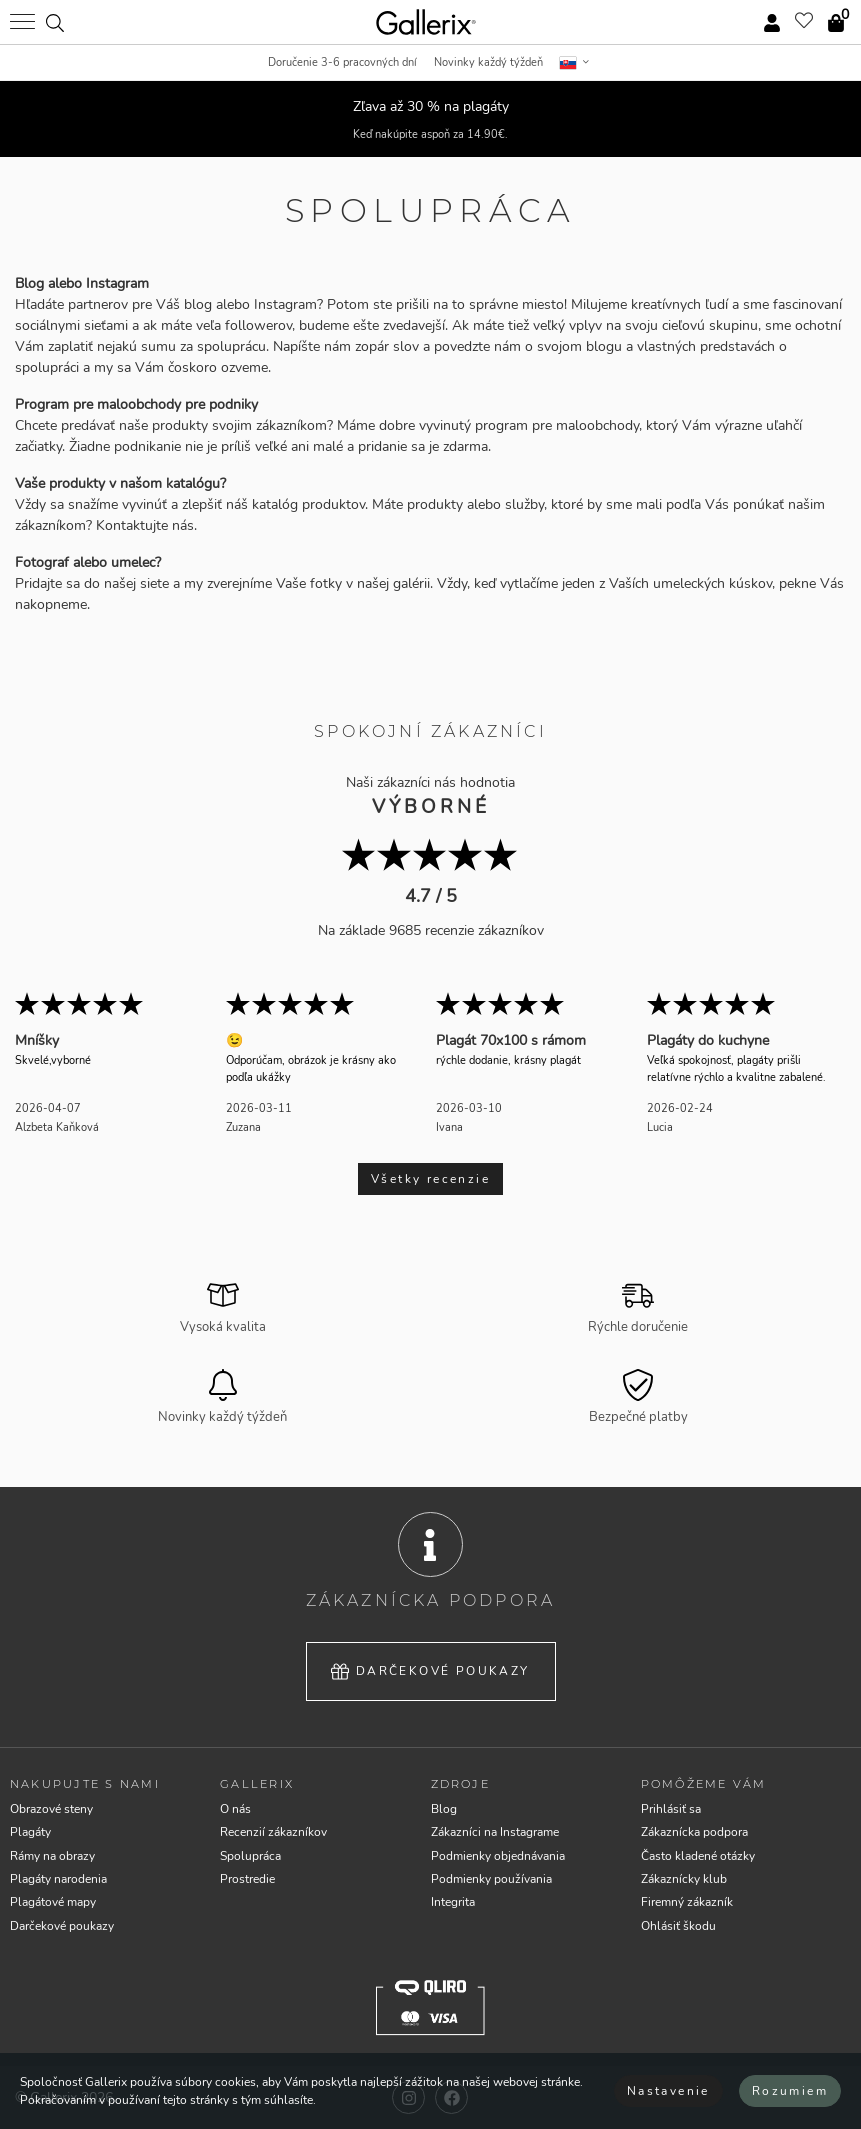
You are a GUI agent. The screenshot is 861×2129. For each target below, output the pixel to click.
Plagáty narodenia (58, 1879)
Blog (444, 1809)
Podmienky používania (491, 1879)
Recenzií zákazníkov (273, 1832)
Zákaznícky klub (684, 1879)
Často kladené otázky (698, 1856)
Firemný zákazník (687, 1902)
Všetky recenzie (430, 1179)
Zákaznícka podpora (694, 1832)
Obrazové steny (51, 1809)
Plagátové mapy (53, 1902)
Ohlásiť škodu (678, 1926)
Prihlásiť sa (671, 1809)
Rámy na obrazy (52, 1856)
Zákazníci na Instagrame (495, 1832)
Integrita (453, 1902)
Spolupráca (250, 1856)
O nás (235, 1809)
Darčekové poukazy (430, 1672)
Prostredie (247, 1879)
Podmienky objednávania (498, 1856)
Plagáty (30, 1832)
